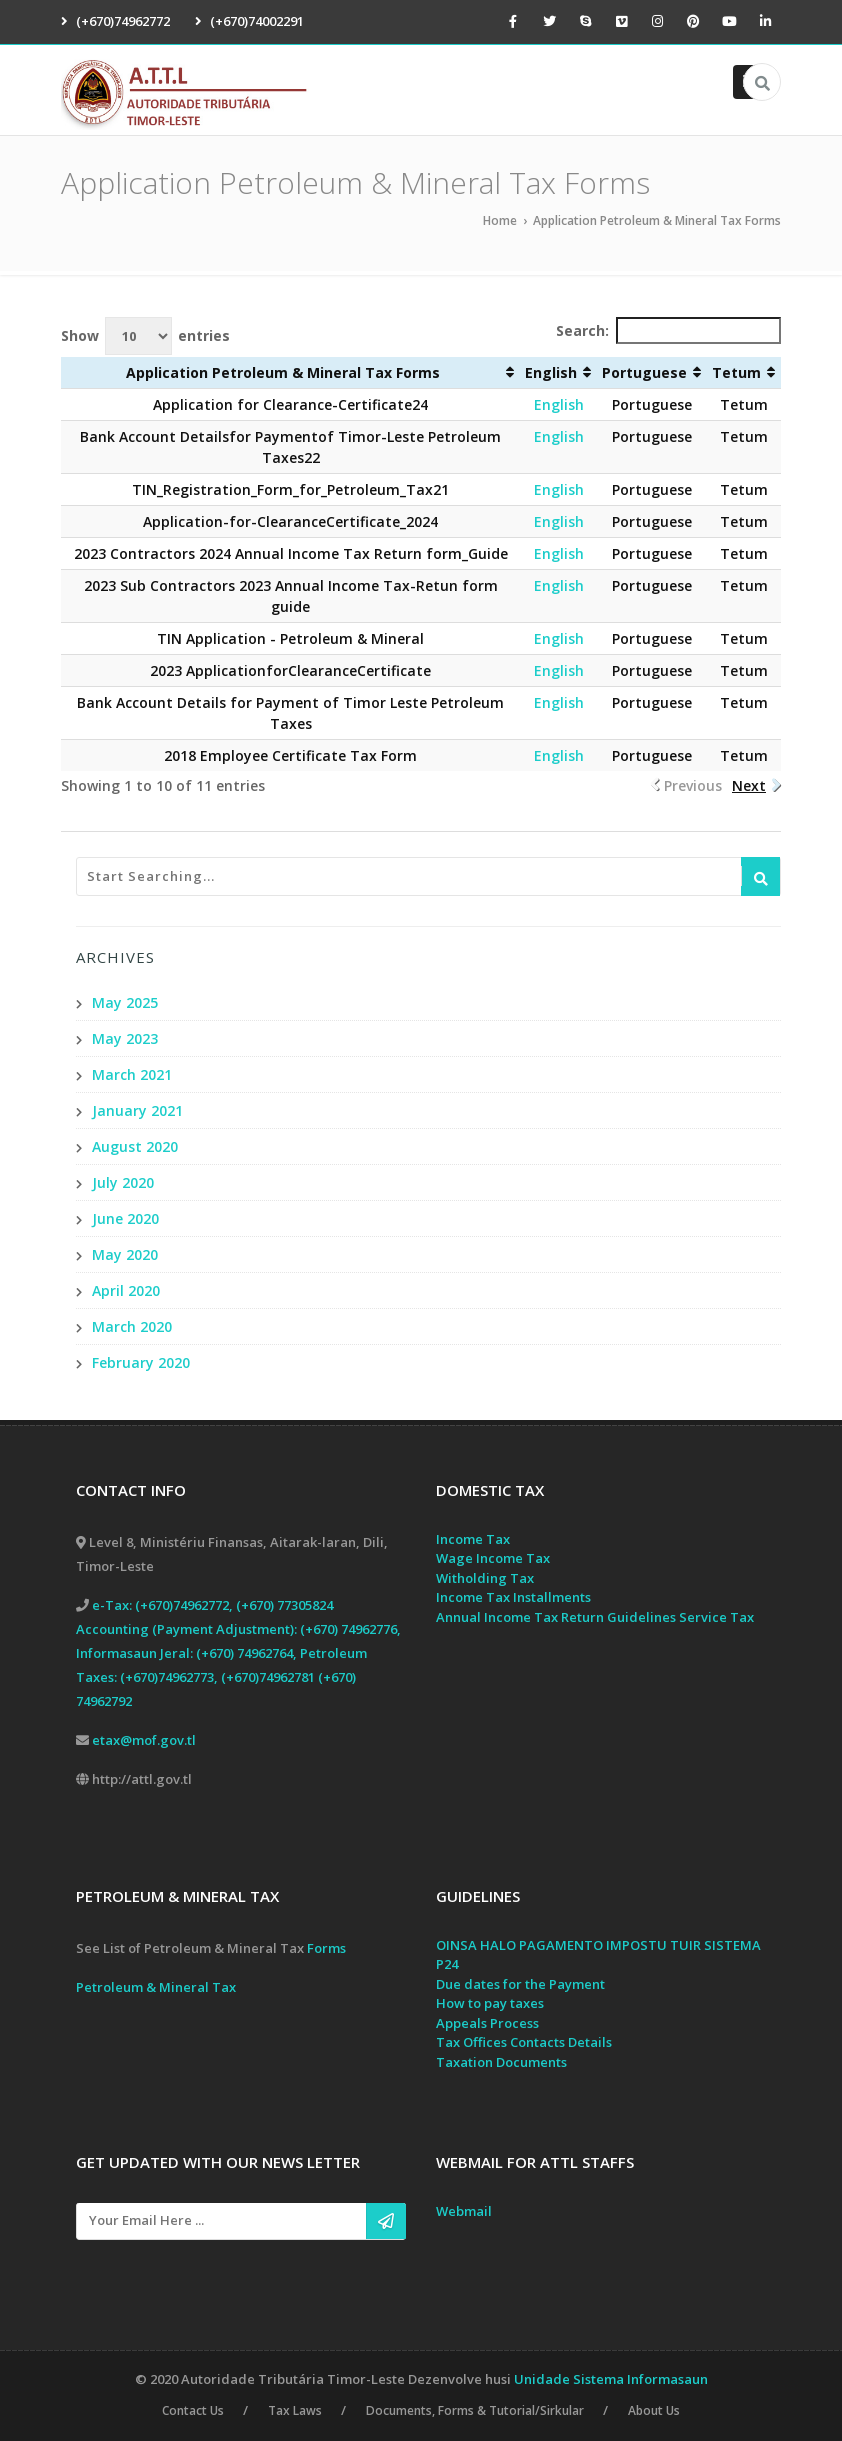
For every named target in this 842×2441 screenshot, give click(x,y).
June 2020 (125, 1218)
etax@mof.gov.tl (144, 1740)
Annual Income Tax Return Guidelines (556, 1617)
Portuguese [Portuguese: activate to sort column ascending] (644, 372)
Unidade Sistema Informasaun (611, 2379)
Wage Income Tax (493, 1559)
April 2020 (126, 1290)
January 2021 (137, 1110)
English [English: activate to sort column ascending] (551, 372)
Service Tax (716, 1617)
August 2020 (135, 1146)
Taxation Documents (501, 2062)
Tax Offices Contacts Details (524, 2043)
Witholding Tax (485, 1578)
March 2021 (132, 1074)
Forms (326, 1948)
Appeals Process (487, 2023)
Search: (668, 330)
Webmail (464, 2212)
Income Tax (473, 1539)
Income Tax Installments (513, 1598)
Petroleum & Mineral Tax (156, 1987)
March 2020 (132, 1326)
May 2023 (125, 1038)
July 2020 (123, 1182)
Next (749, 785)
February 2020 (141, 1362)
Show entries (145, 336)
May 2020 (125, 1254)
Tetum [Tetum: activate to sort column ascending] (736, 372)
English (559, 404)
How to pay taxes (490, 2004)
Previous (693, 785)
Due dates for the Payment (520, 1984)
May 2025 (125, 1002)
